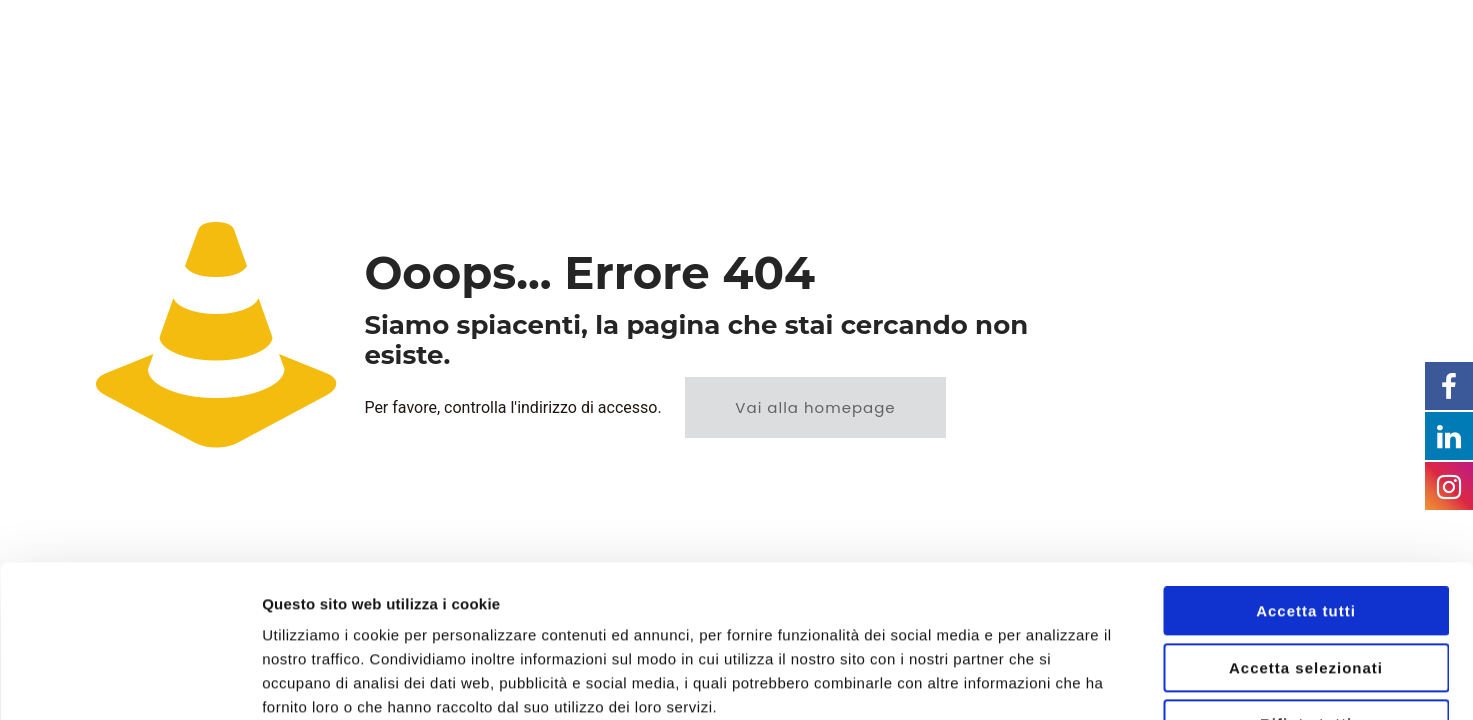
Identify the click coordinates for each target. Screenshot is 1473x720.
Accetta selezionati (1306, 537)
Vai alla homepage (815, 407)
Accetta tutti (1306, 480)
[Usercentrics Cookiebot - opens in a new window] (129, 681)
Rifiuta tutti (1306, 593)
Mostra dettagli (1052, 680)
